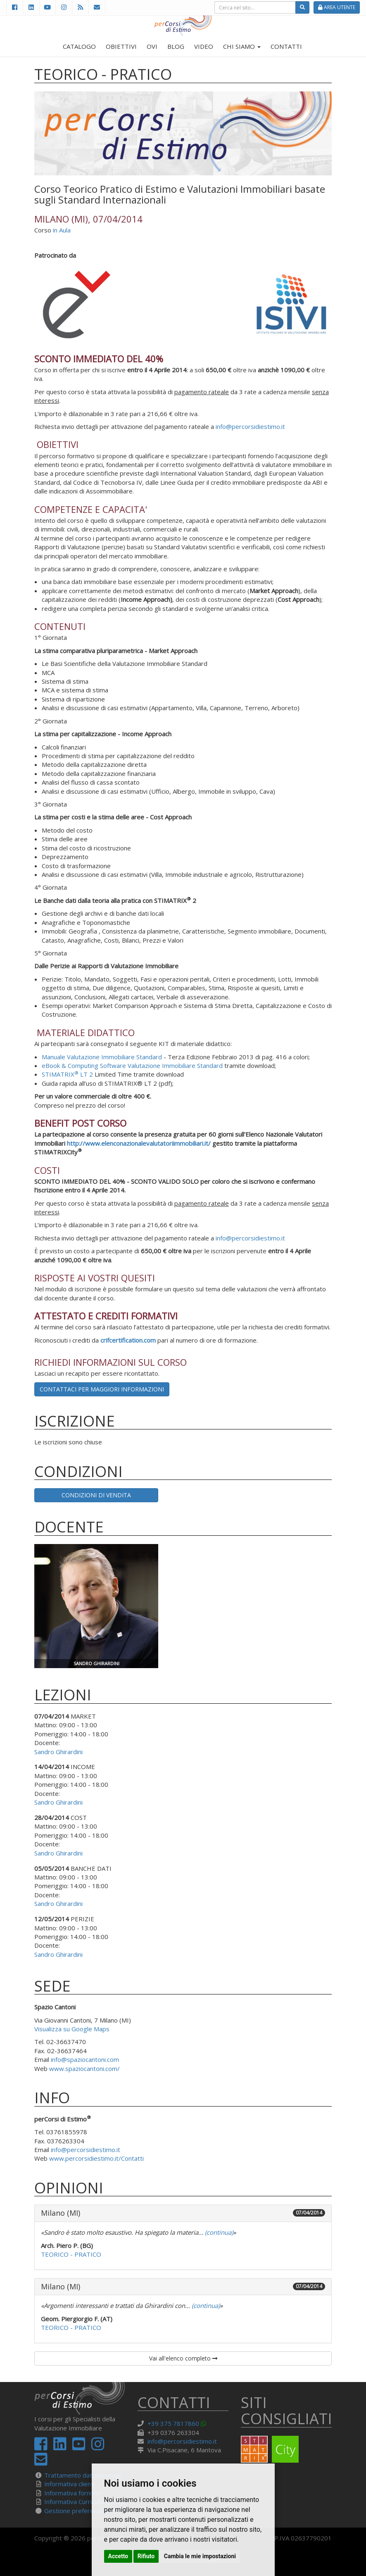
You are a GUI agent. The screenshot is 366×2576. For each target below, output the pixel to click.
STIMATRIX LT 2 (67, 1074)
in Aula (62, 230)
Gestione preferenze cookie (84, 2511)
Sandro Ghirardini (58, 1752)
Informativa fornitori (72, 2493)
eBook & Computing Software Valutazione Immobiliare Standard (132, 1065)
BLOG (175, 46)
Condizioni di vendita (96, 1495)
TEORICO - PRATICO (71, 2254)
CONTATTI (286, 46)
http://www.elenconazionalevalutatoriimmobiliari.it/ (139, 1143)
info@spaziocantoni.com (85, 2059)
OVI (152, 46)
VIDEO (203, 46)
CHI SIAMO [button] (242, 46)
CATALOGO (79, 46)
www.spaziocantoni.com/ (84, 2068)
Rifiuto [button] (146, 2556)
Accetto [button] (118, 2556)
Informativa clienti (69, 2484)
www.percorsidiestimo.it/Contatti (96, 2158)
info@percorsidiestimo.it (250, 426)
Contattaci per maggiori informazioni (102, 1389)
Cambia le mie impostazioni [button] (200, 2556)
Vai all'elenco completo (183, 2358)
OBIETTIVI (121, 46)
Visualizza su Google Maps (71, 2029)
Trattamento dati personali (82, 2475)
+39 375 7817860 (173, 2423)
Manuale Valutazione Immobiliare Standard (102, 1057)
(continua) (218, 2232)
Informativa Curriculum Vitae (84, 2501)
